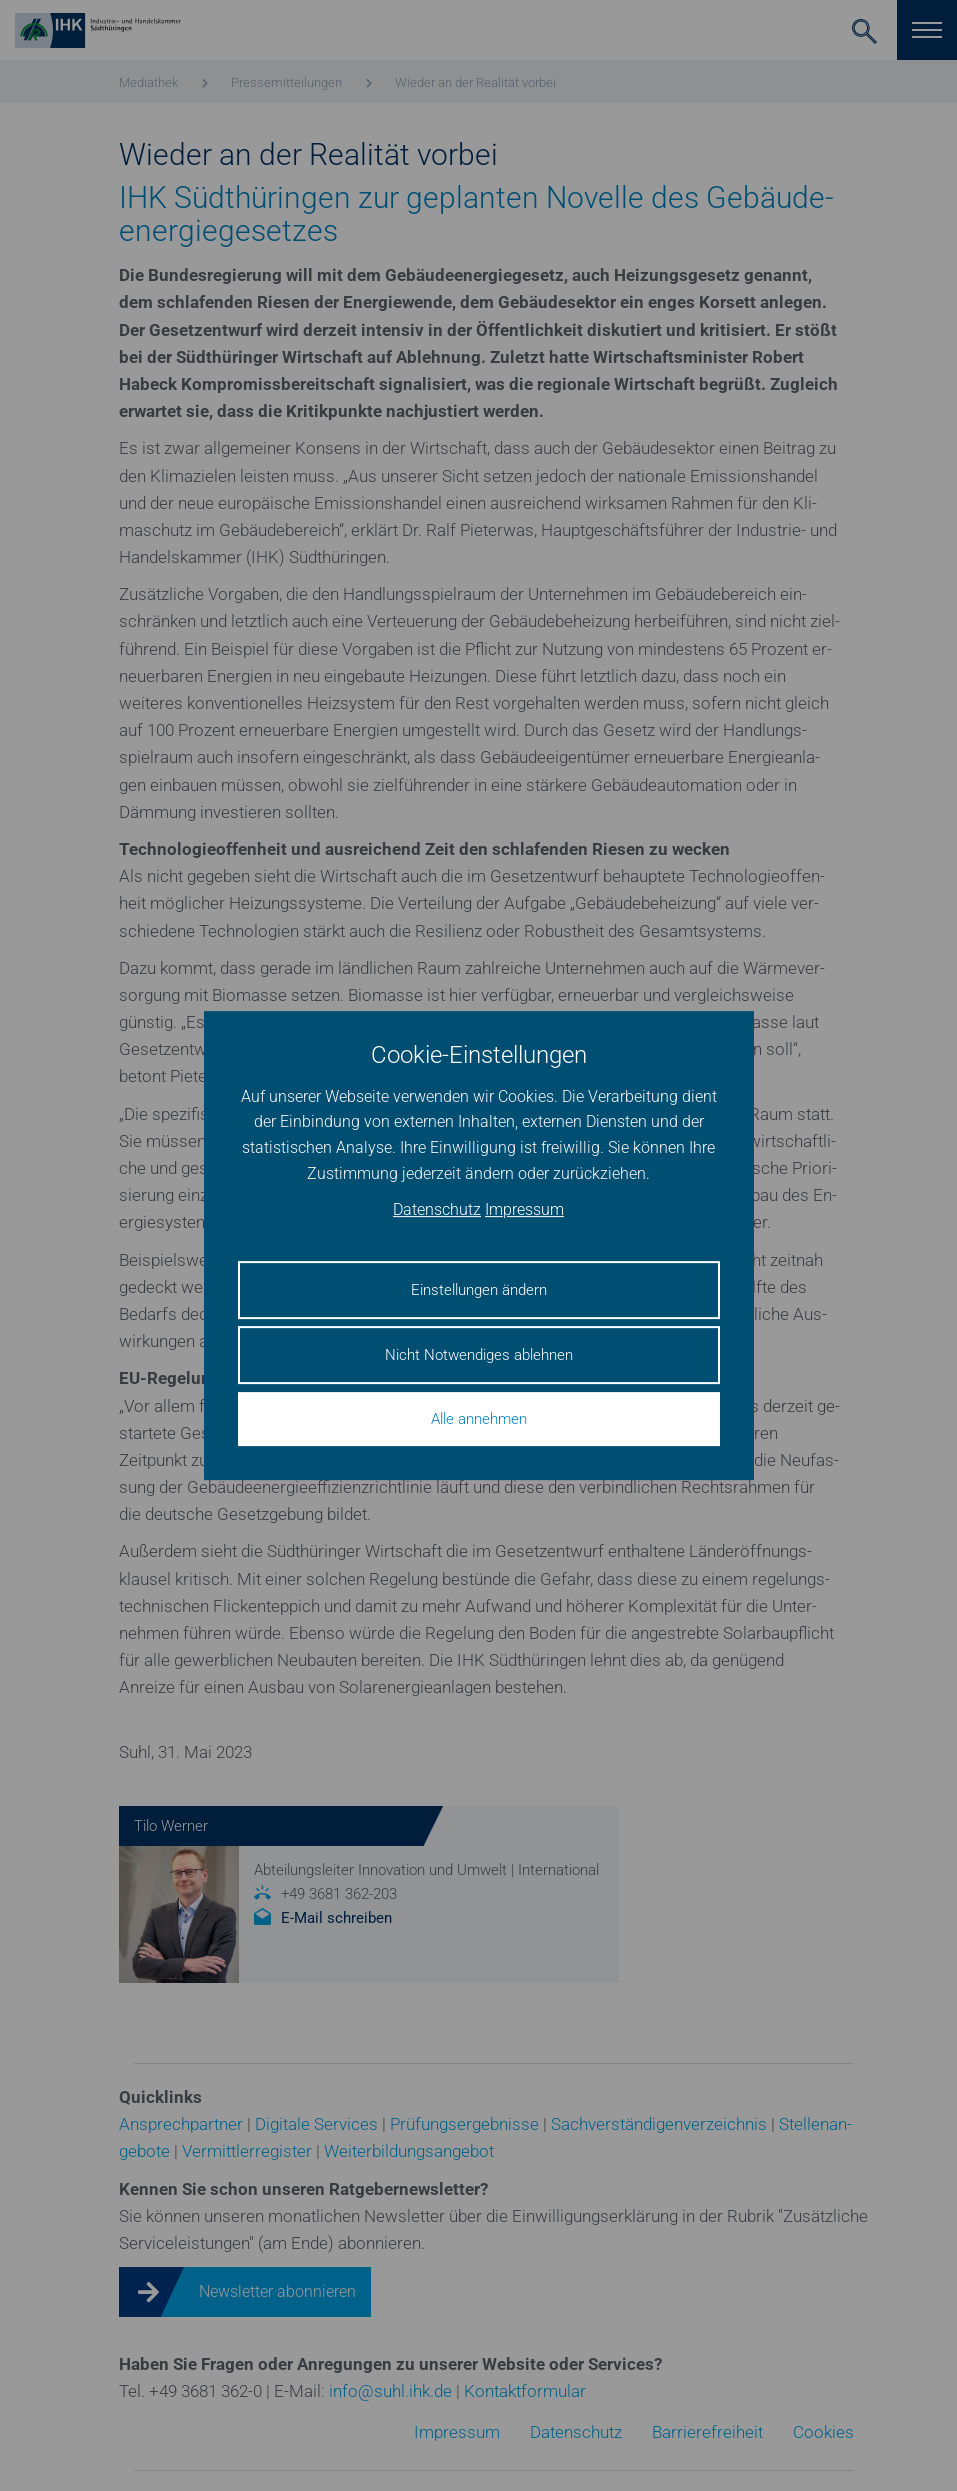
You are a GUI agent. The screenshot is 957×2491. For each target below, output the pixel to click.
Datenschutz (437, 1210)
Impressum (524, 1210)
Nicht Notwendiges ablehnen (479, 1355)
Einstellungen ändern (479, 1290)
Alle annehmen (479, 1419)
